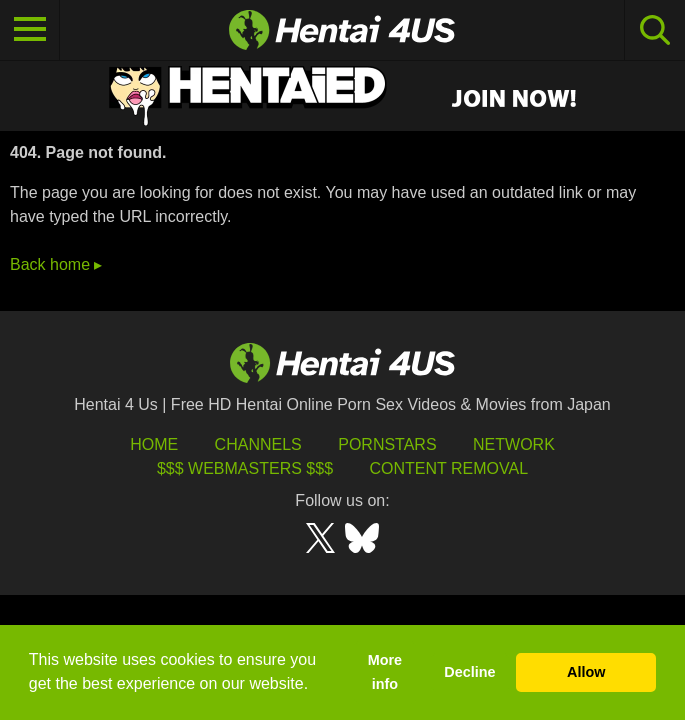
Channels (258, 444)
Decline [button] (469, 672)
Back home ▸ (56, 264)
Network (514, 444)
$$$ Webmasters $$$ (245, 468)
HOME (154, 444)
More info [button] (385, 672)
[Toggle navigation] (30, 30)
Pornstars (387, 444)
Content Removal (448, 468)
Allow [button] (586, 672)
